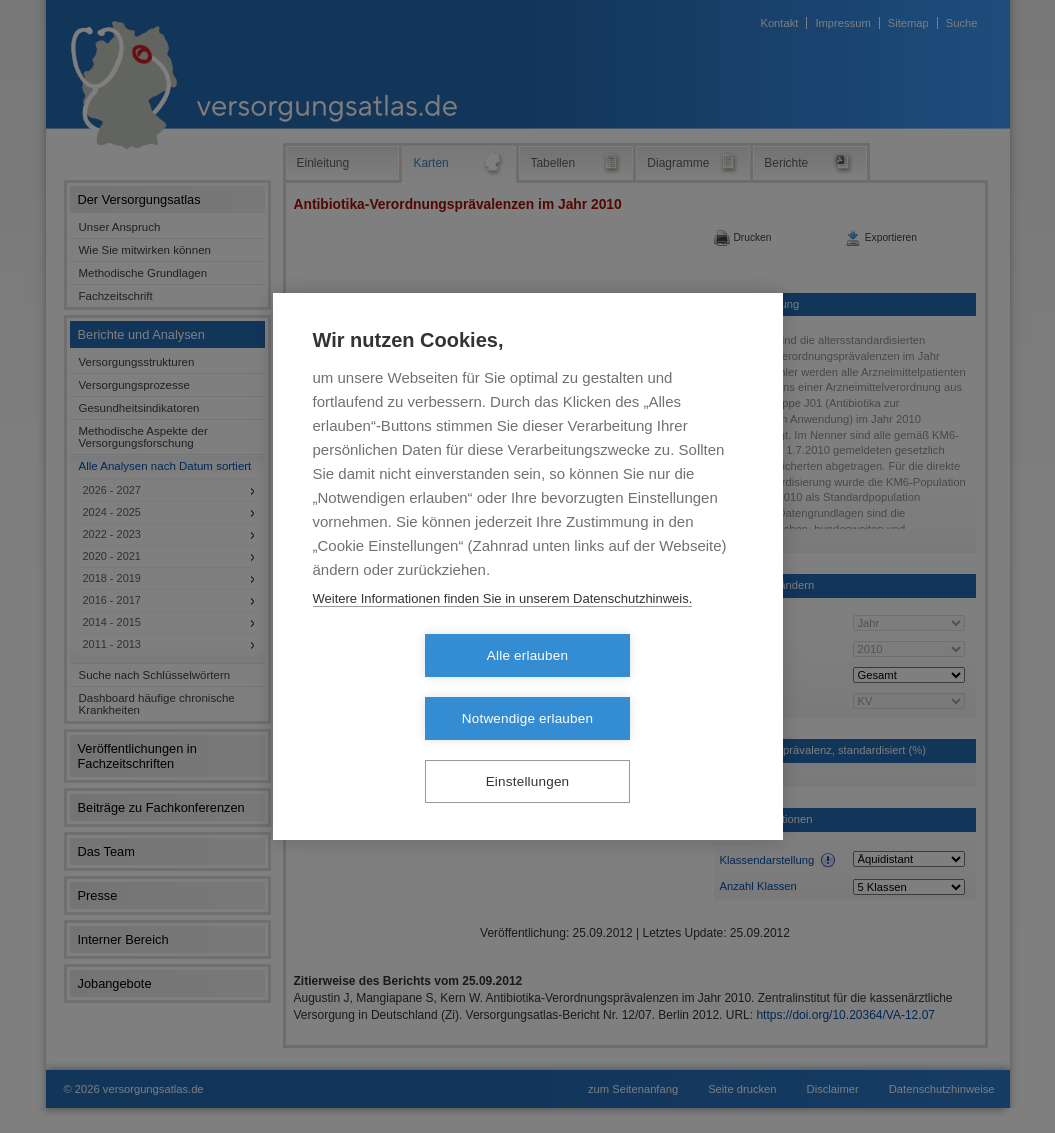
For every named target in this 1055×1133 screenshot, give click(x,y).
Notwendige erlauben (642, 687)
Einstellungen (528, 750)
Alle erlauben (412, 687)
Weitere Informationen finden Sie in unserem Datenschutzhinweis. (503, 629)
